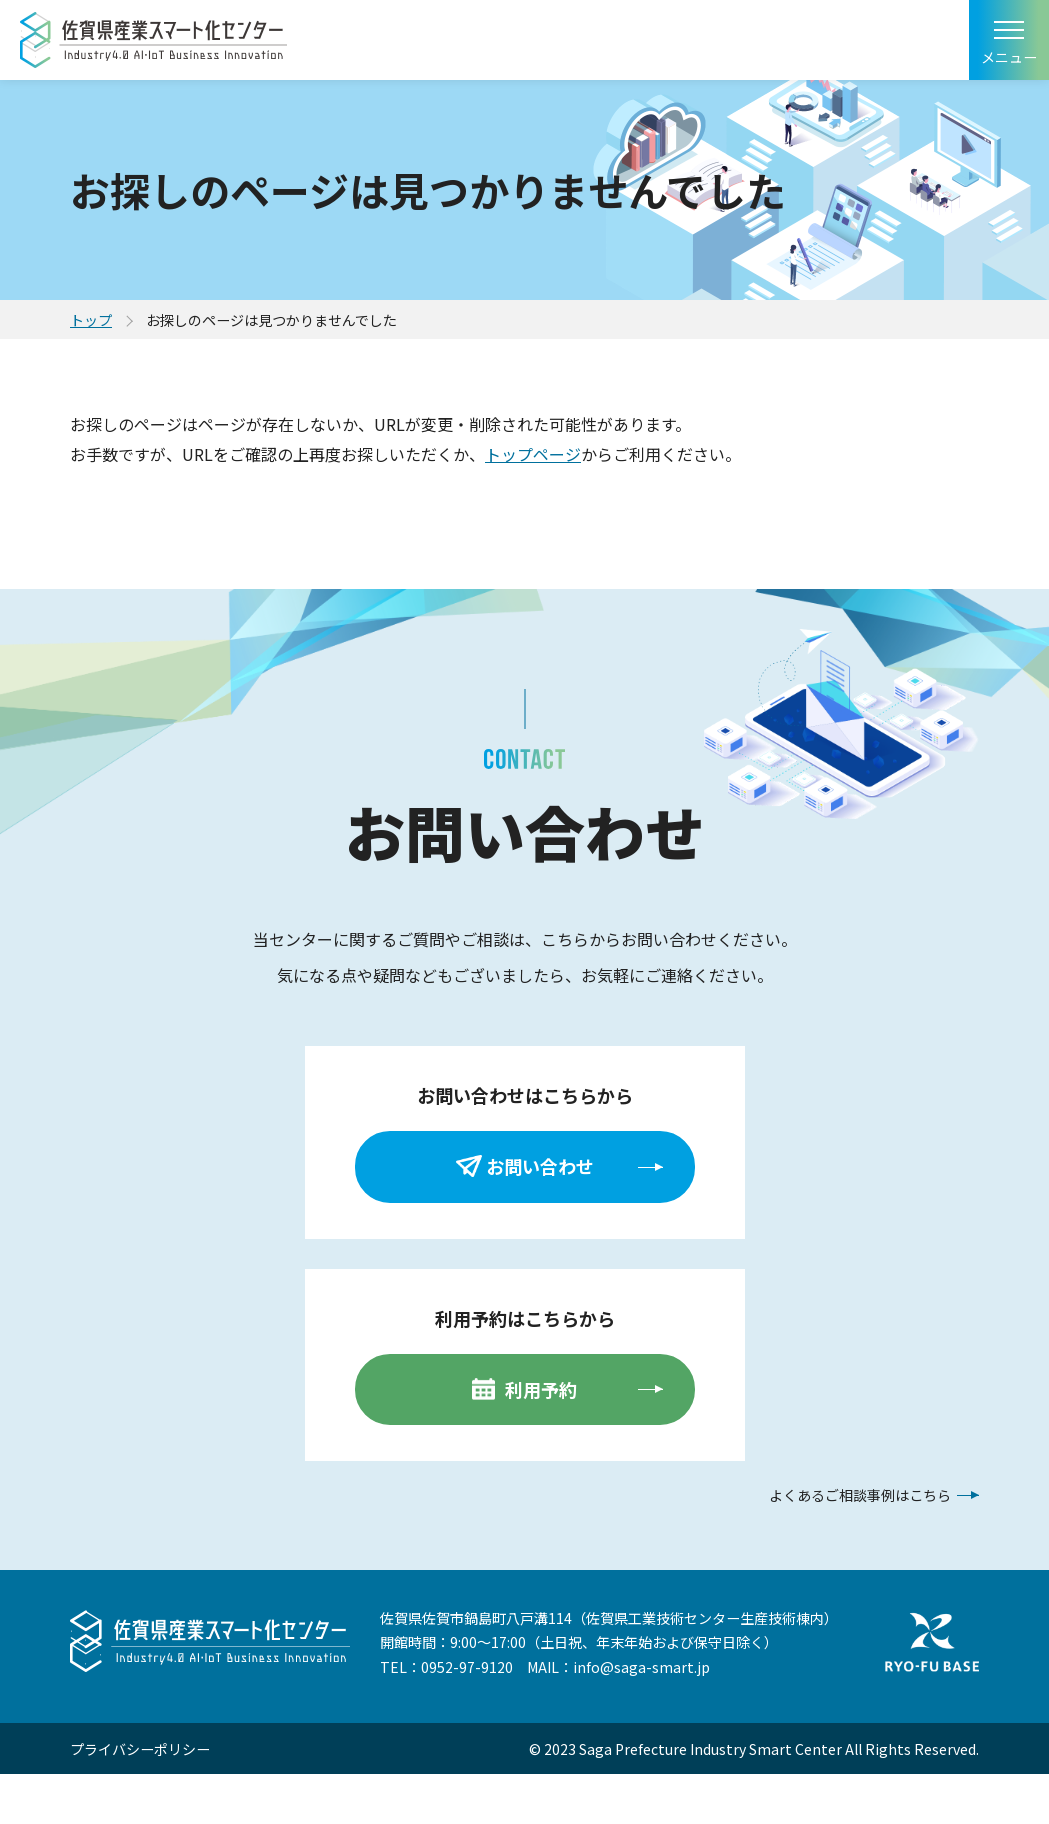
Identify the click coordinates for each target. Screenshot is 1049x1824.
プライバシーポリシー (140, 1749)
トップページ (533, 454)
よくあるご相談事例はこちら (860, 1495)
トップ (91, 320)
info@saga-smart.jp (641, 1667)
